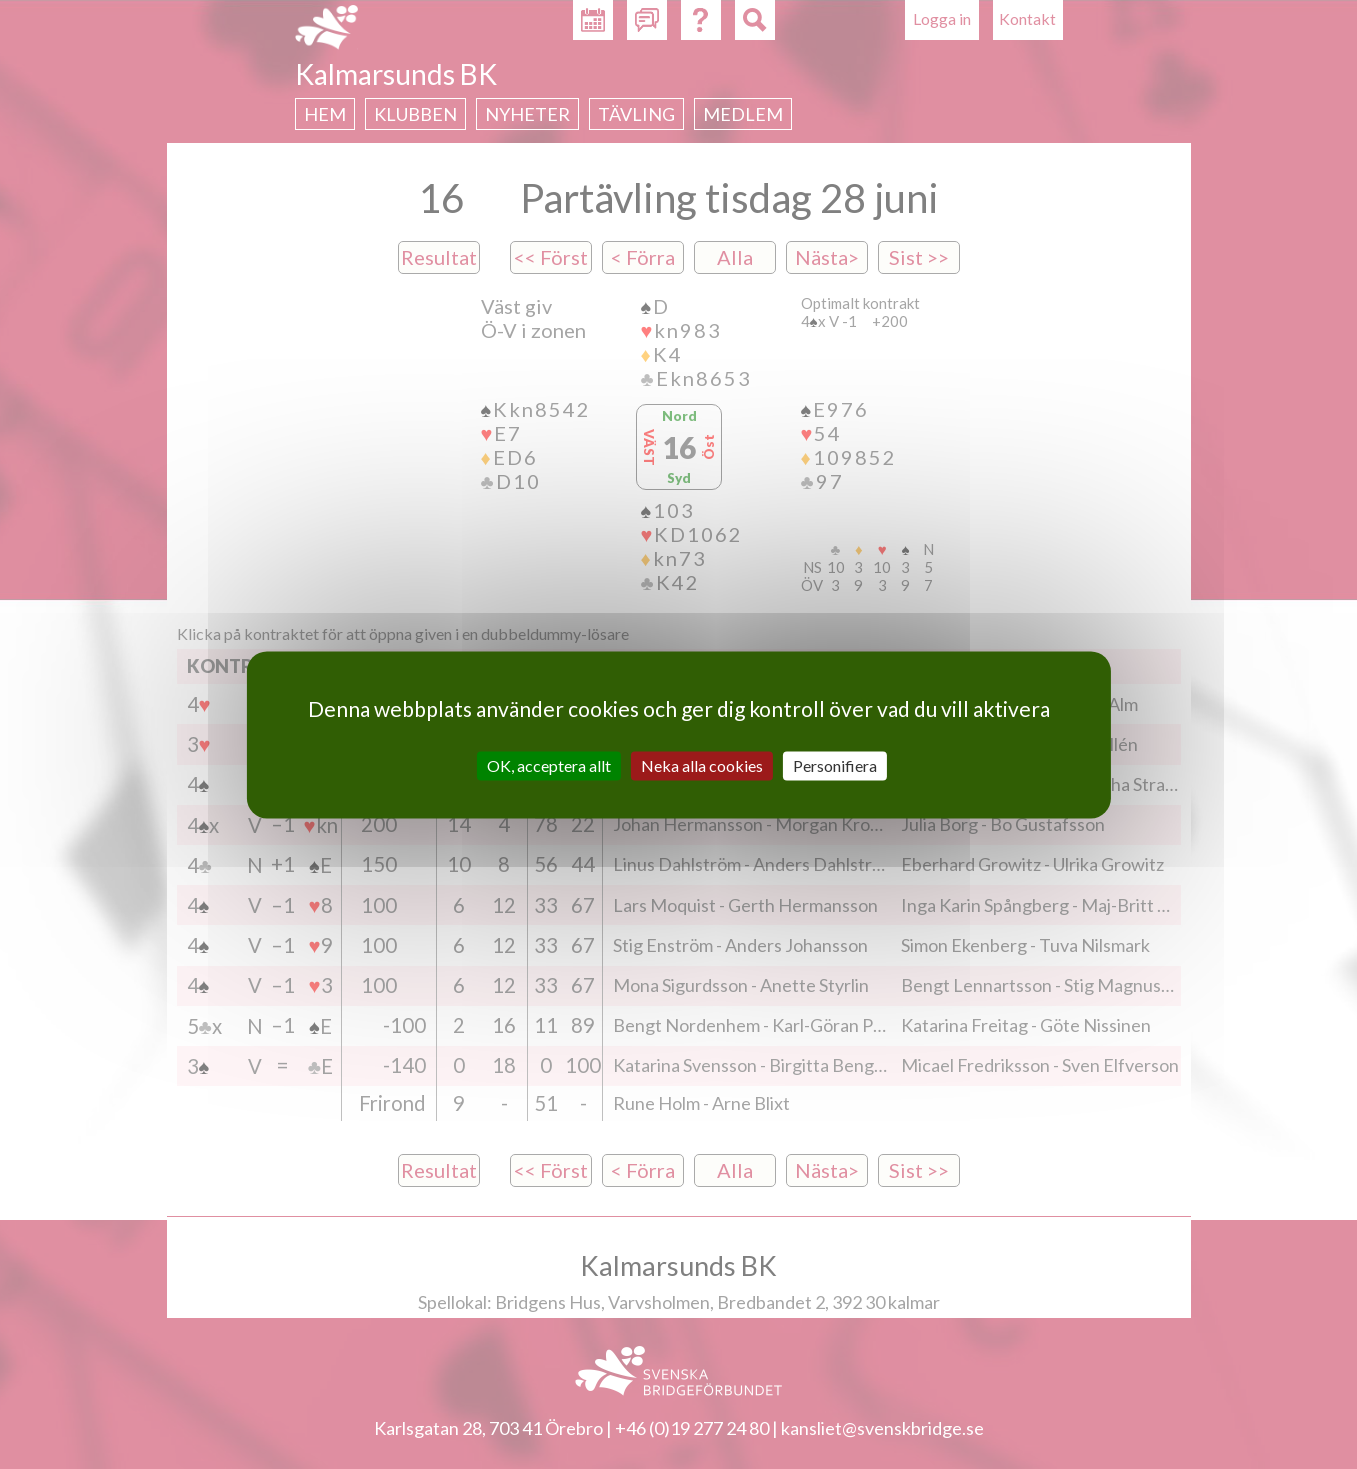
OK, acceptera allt (549, 765)
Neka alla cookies (702, 765)
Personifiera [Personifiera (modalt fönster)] (835, 765)
